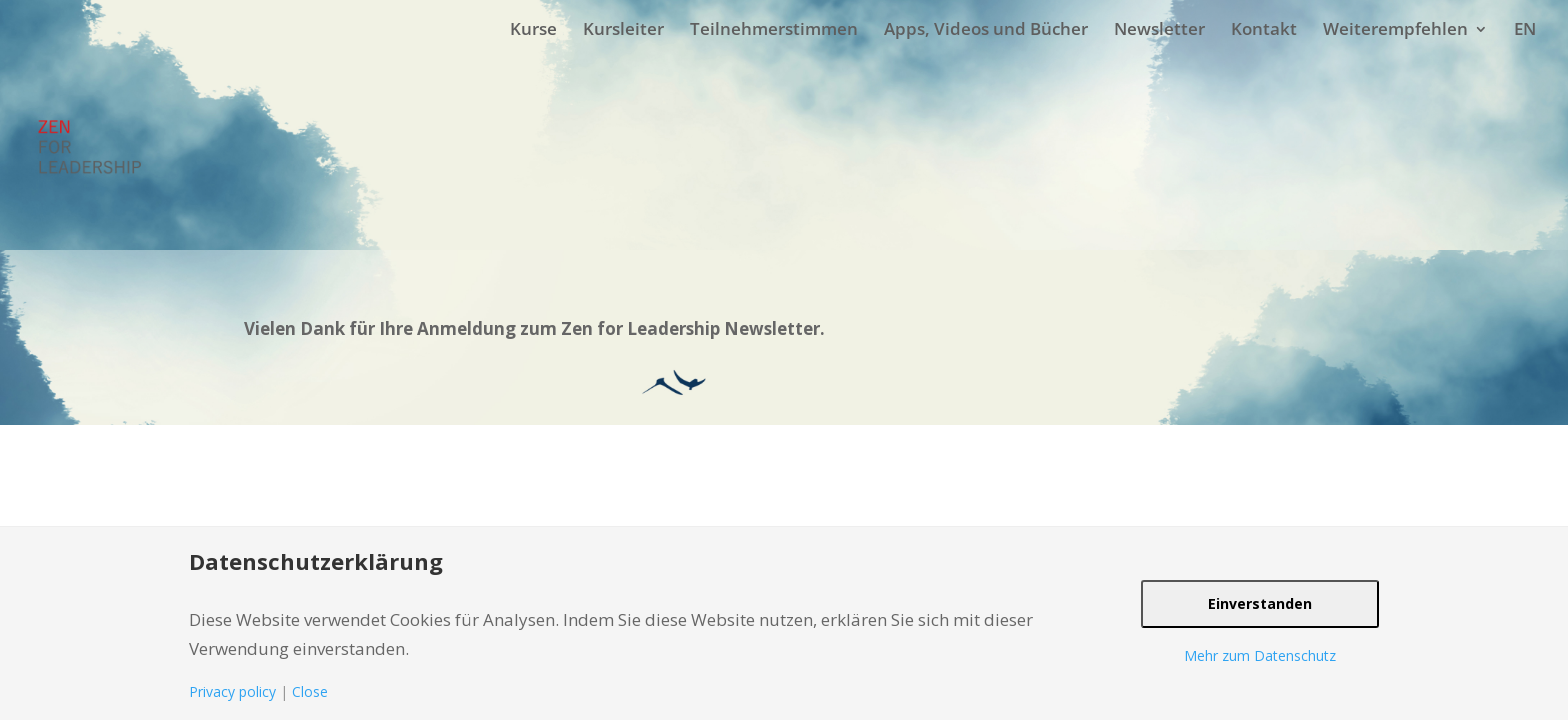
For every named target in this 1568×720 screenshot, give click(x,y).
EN (1525, 28)
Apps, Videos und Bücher (986, 28)
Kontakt (1264, 28)
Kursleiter (623, 28)
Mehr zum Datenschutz (1260, 655)
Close (310, 691)
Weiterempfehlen (1395, 28)
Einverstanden (1260, 603)
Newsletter (1159, 28)
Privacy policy (232, 691)
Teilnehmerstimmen (774, 28)
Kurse (533, 28)
